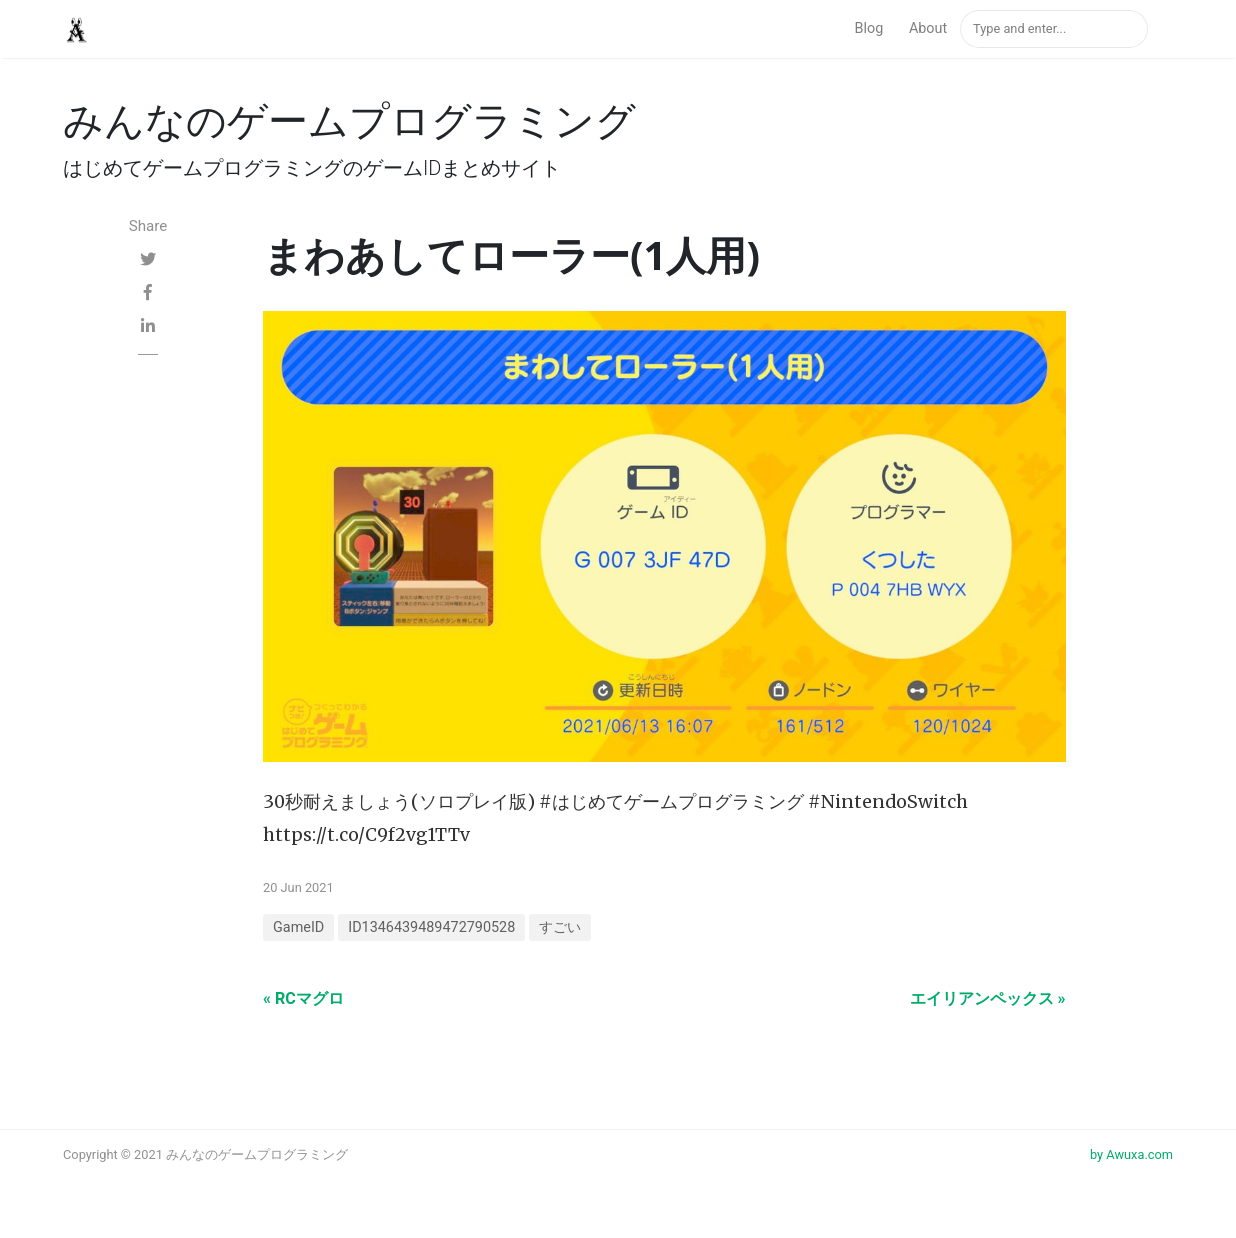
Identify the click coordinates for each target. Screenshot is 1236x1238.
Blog (869, 28)
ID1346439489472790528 (431, 927)
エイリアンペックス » (988, 998)
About (928, 28)
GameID (298, 927)
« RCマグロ (303, 998)
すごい (560, 927)
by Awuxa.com (1131, 1154)
